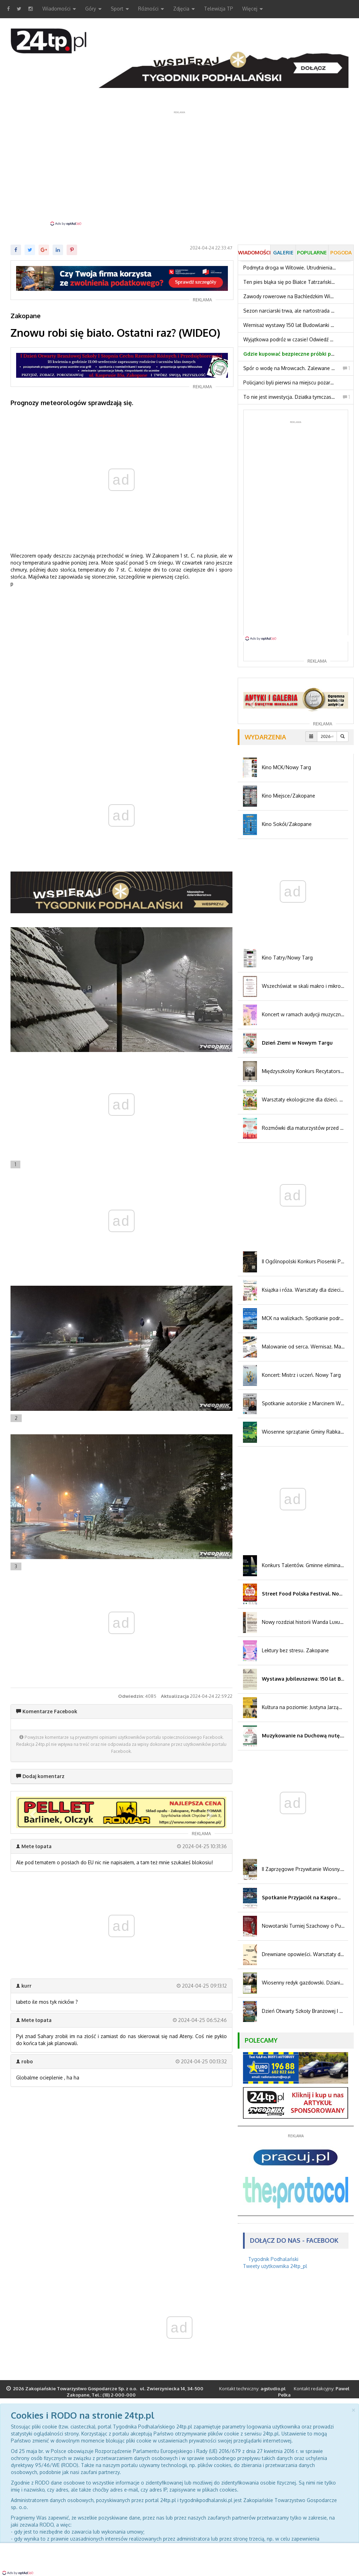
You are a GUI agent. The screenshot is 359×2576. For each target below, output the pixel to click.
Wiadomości (59, 9)
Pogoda (341, 252)
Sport (120, 9)
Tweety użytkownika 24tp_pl (275, 2266)
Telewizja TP (218, 9)
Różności (151, 9)
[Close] (353, 2409)
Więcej (252, 9)
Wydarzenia (265, 737)
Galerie (283, 252)
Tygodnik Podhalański (273, 2259)
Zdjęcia (184, 9)
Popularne (312, 252)
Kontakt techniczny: (252, 2388)
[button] (32, 1812)
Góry (93, 9)
